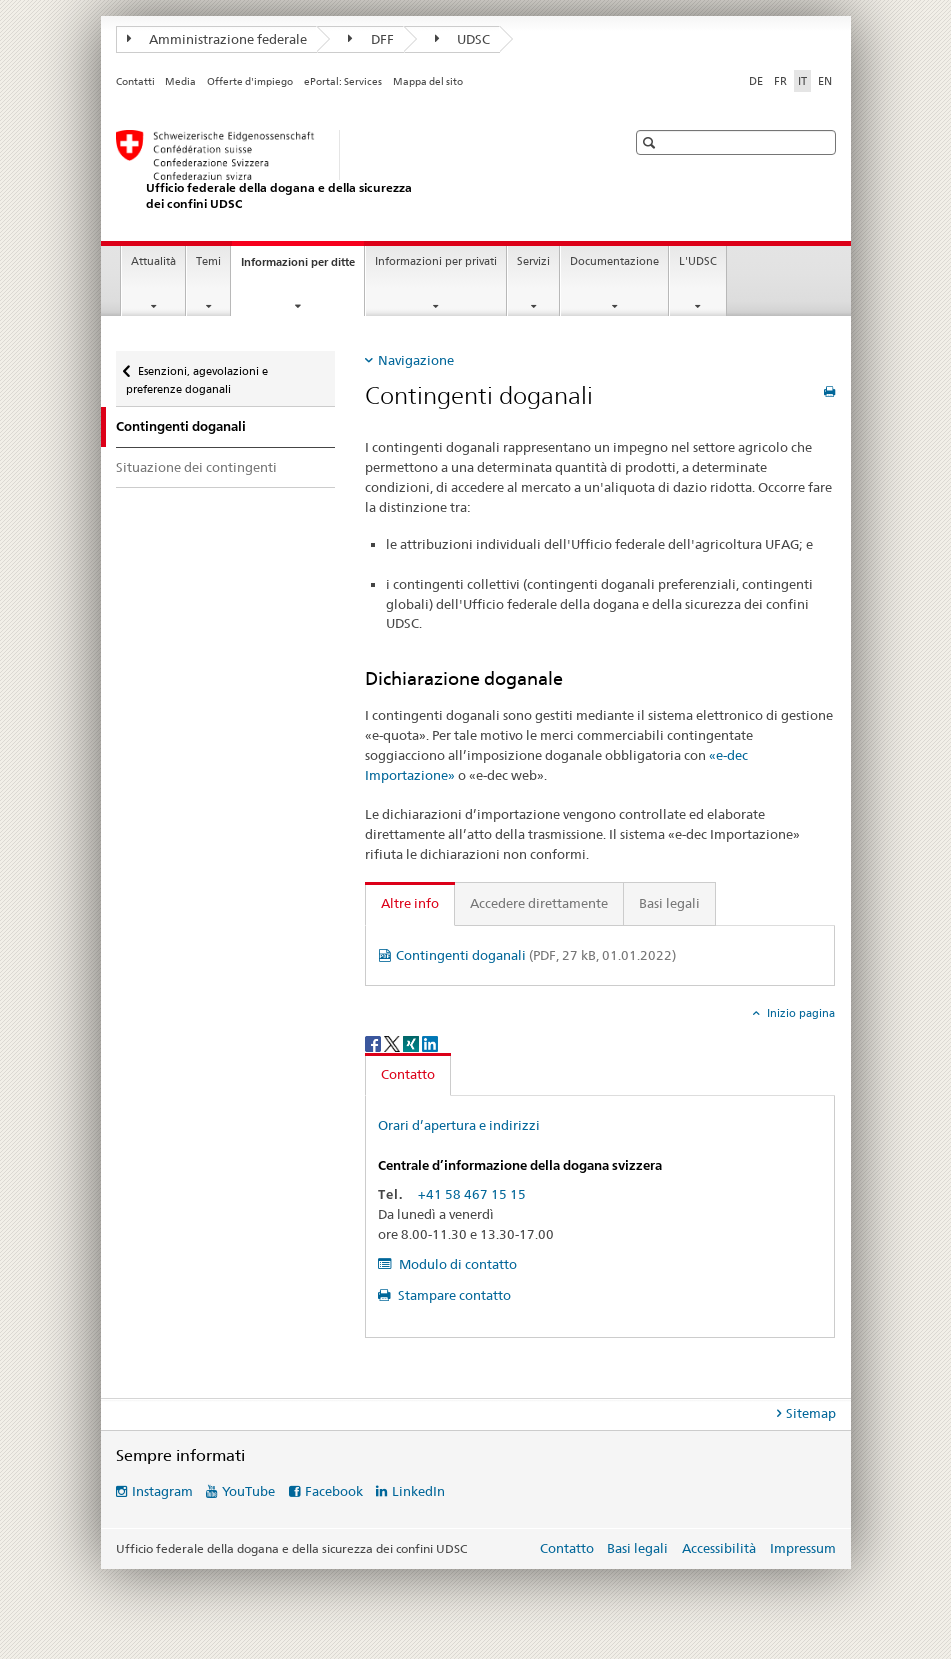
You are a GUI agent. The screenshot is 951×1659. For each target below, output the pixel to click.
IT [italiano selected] (802, 81)
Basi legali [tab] (669, 903)
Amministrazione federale (217, 39)
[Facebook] (374, 1042)
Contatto (567, 1548)
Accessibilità (720, 1548)
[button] (651, 142)
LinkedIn (418, 1491)
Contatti (135, 81)
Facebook (334, 1491)
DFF (371, 39)
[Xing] (412, 1042)
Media (180, 81)
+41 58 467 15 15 (472, 1194)
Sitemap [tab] (811, 1413)
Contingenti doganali (536, 955)
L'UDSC (698, 261)
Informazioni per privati (436, 261)
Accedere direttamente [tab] (539, 903)
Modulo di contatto (456, 1264)
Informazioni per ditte (302, 267)
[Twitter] (393, 1042)
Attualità (153, 261)
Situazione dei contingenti (196, 467)
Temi (208, 261)
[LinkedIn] (430, 1042)
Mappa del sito (428, 81)
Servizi (533, 261)
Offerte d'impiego (250, 81)
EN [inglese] (825, 81)
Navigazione (416, 360)
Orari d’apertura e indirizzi (459, 1125)
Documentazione (614, 261)
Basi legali (637, 1548)
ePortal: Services (343, 81)
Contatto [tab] (408, 1074)
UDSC (463, 39)
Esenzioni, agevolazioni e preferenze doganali (197, 373)
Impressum (803, 1548)
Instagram (162, 1491)
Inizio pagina (799, 1013)
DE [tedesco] (756, 81)
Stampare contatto (453, 1295)
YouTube (248, 1491)
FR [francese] (780, 81)
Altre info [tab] (410, 903)
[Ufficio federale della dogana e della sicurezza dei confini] (351, 170)
